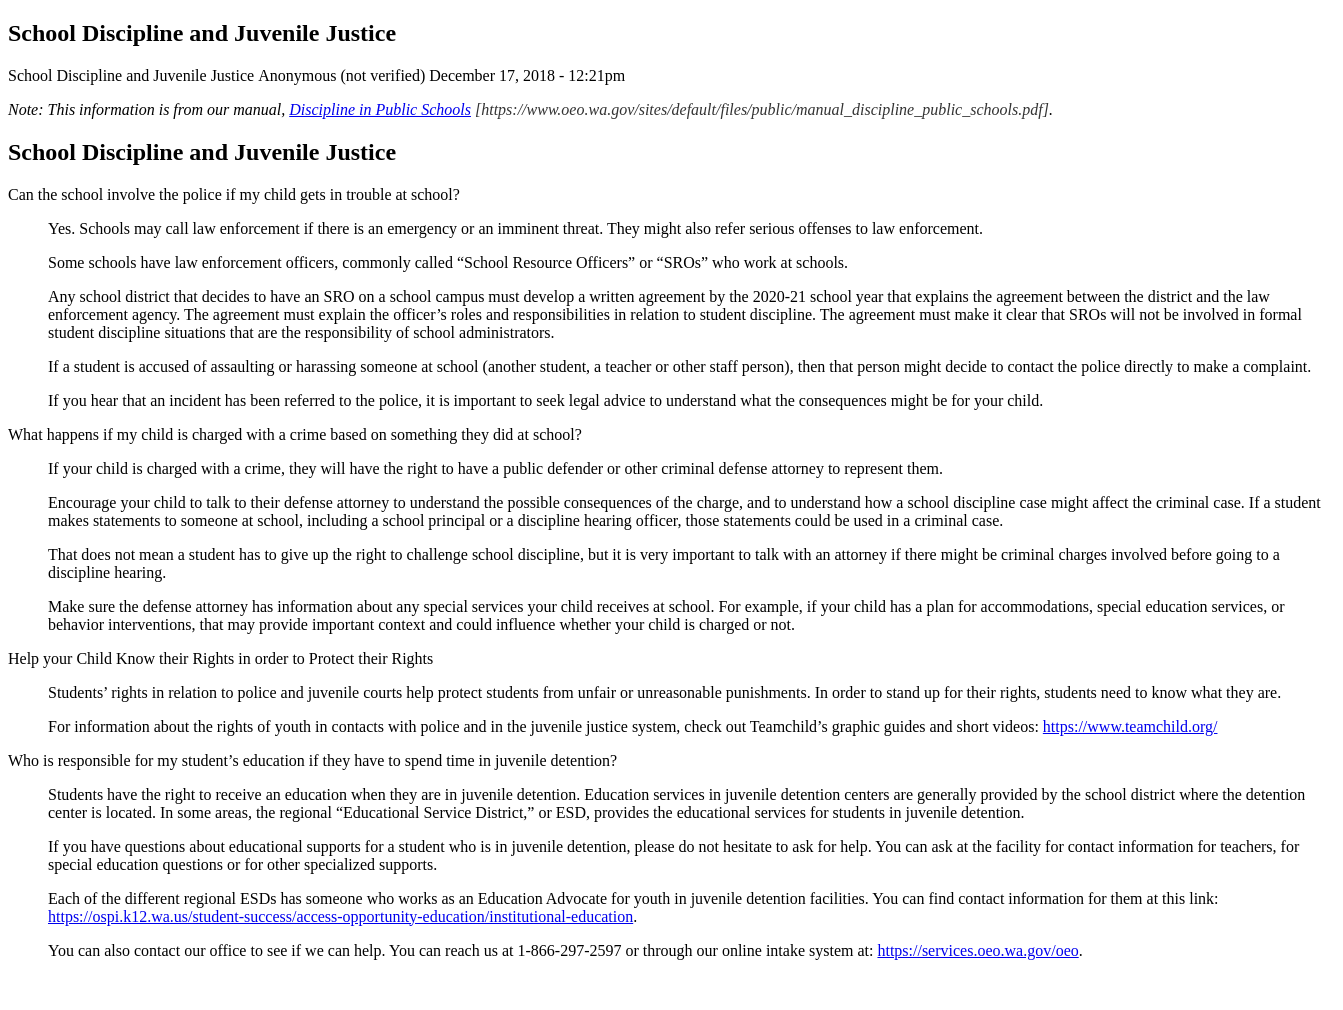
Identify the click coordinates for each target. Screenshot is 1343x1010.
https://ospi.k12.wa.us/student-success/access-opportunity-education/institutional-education (340, 916)
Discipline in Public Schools (380, 109)
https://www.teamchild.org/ (1130, 726)
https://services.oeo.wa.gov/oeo (977, 950)
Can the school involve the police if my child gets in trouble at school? (234, 194)
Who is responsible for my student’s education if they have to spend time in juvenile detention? (312, 760)
